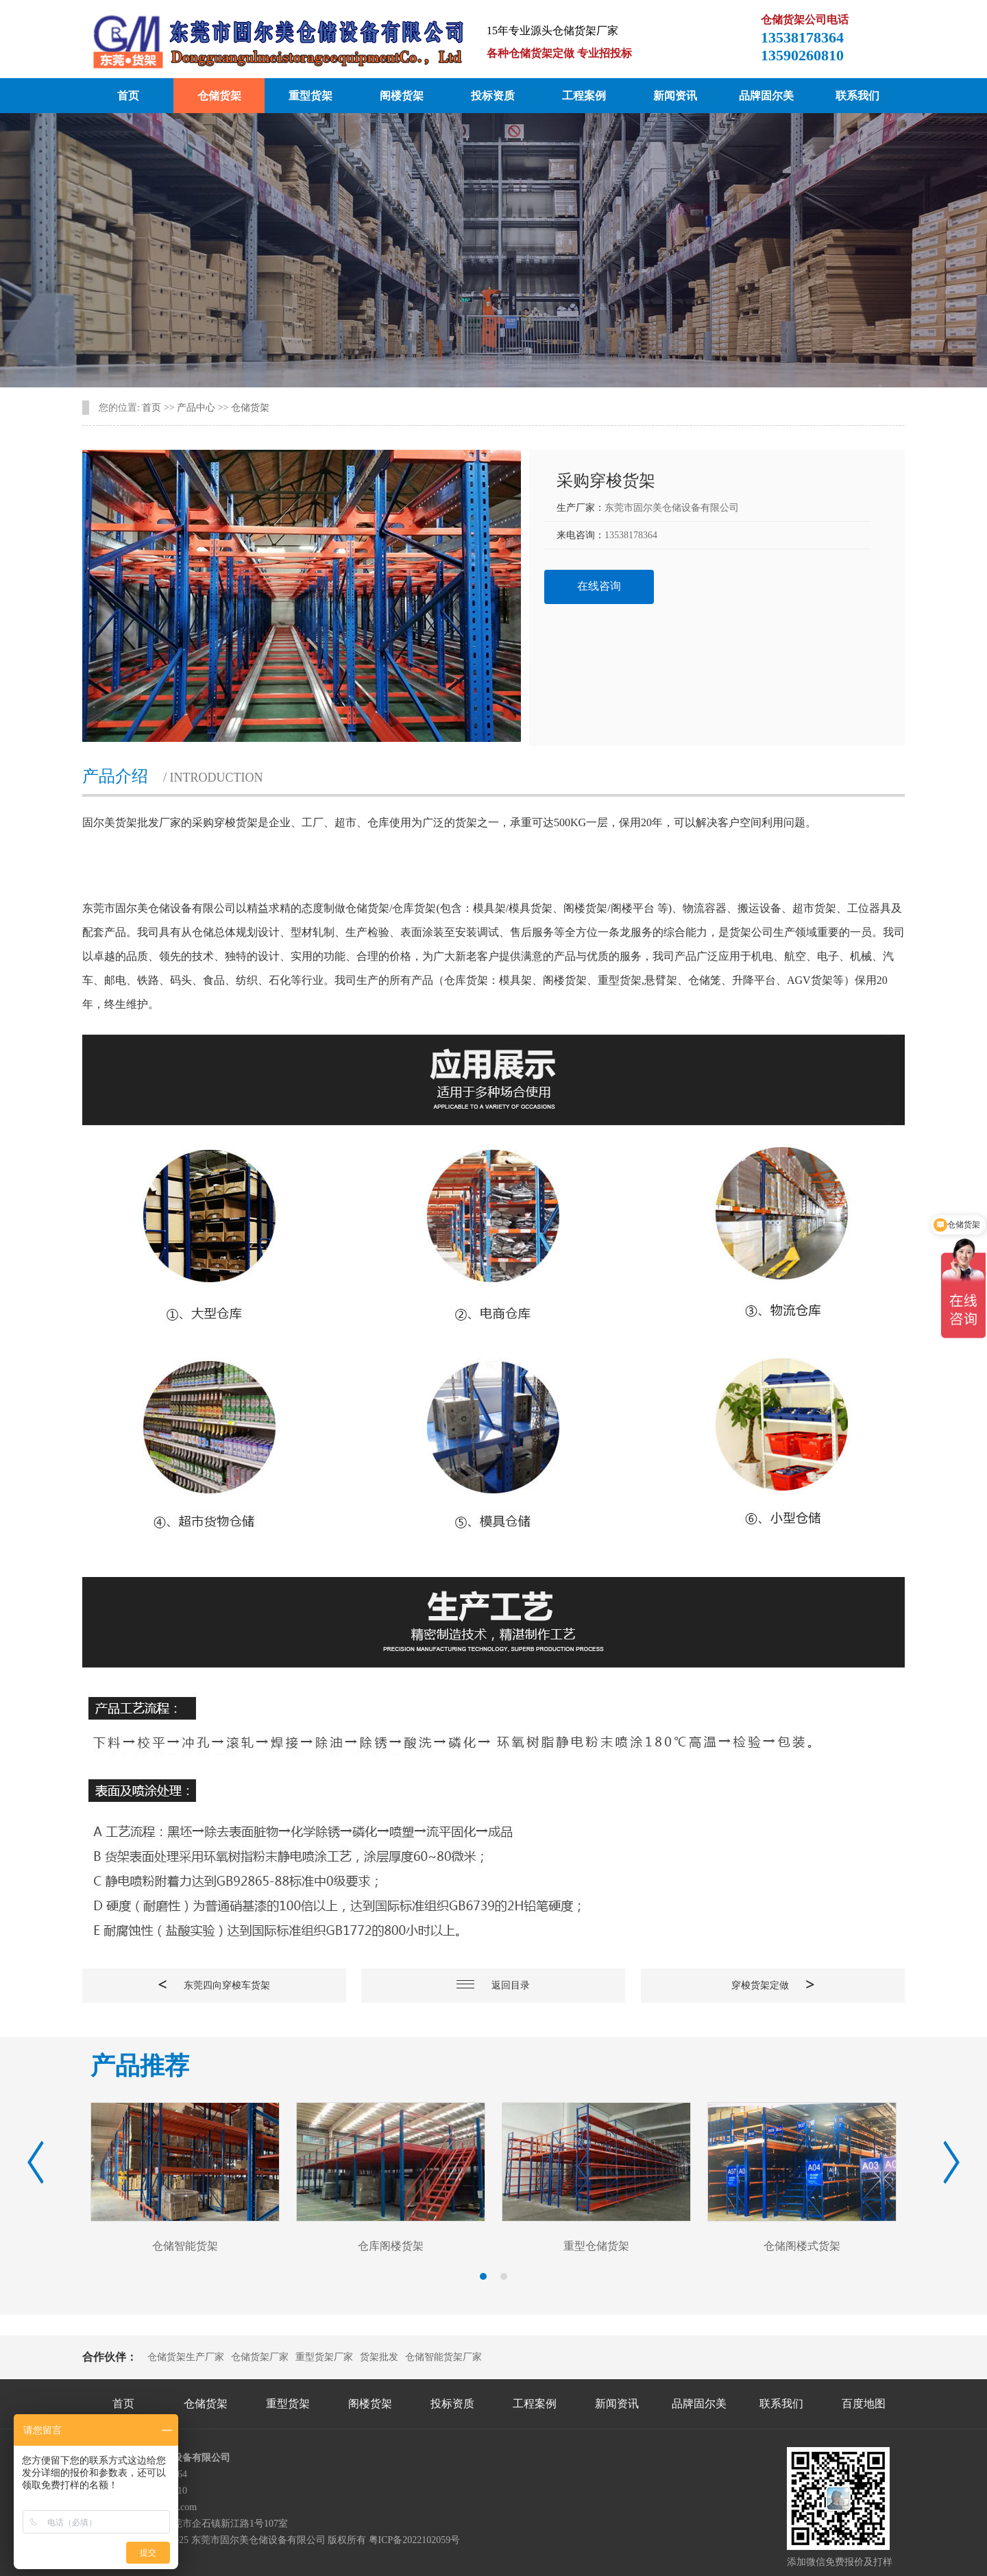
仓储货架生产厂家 (185, 2357)
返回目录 (493, 1985)
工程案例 (584, 95)
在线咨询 (599, 586)
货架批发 (379, 2357)
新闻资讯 (675, 95)
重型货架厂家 (324, 2357)
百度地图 (864, 2403)
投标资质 (493, 95)
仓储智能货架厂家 (443, 2357)
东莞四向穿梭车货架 (214, 1985)
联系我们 (857, 95)
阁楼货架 (402, 95)
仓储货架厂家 (260, 2357)
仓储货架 (219, 95)
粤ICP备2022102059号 (415, 2540)
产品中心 (196, 407)
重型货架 (310, 95)
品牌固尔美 (766, 95)
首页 (128, 95)
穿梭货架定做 (772, 1985)
